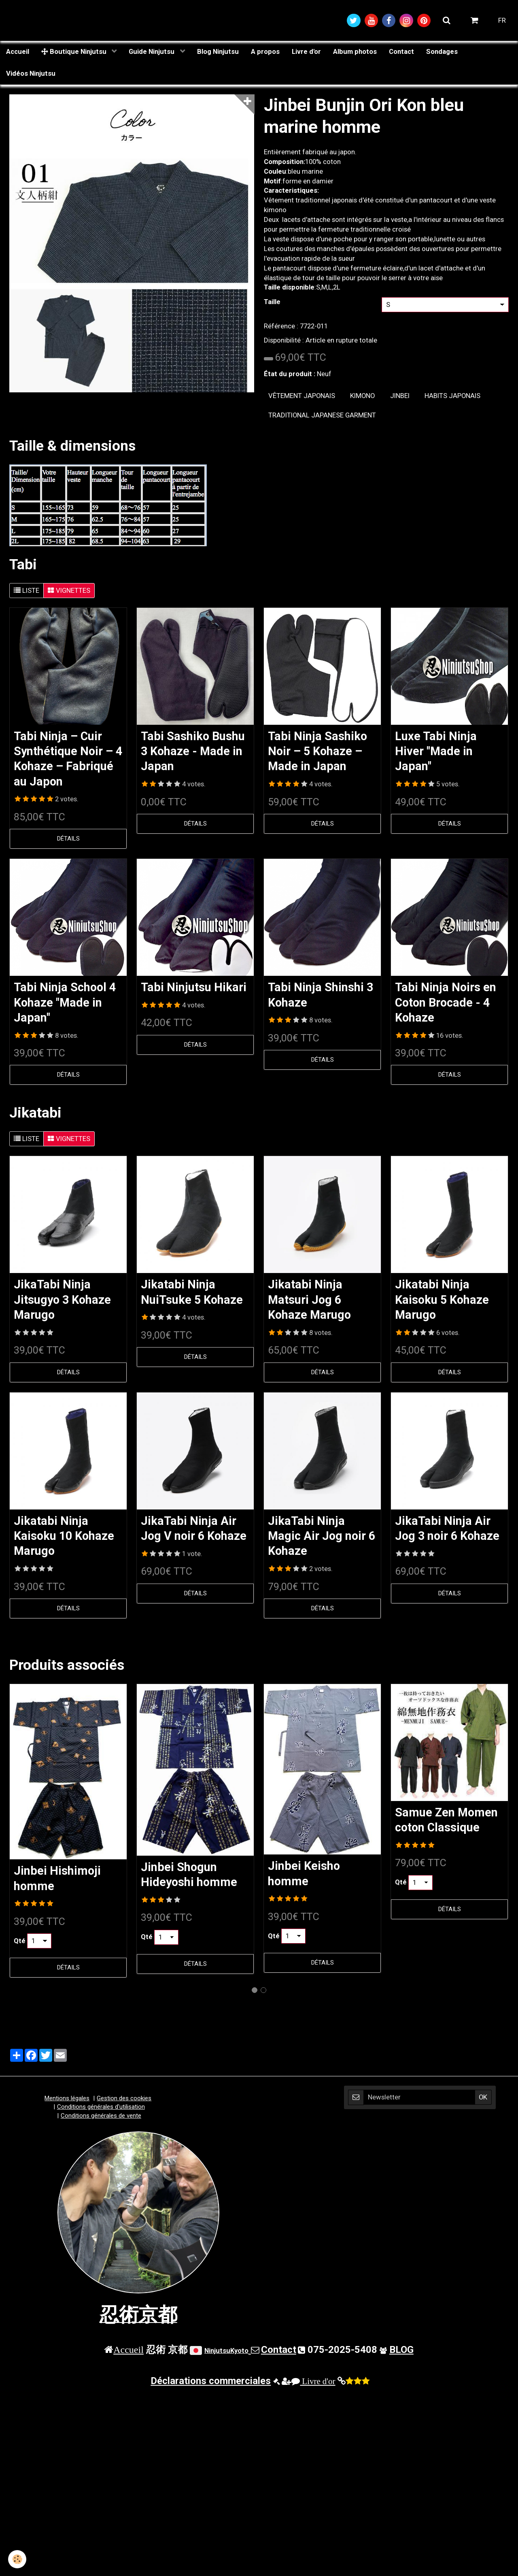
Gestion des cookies (124, 2098)
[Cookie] (17, 2559)
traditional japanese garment (322, 415)
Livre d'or (306, 51)
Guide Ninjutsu (152, 51)
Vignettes (69, 590)
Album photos (355, 51)
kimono (362, 396)
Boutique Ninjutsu (74, 51)
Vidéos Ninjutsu (30, 73)
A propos (265, 51)
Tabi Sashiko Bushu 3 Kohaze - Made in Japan (193, 751)
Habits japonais (452, 396)
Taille (272, 302)
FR (502, 20)
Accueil (17, 51)
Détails (68, 838)
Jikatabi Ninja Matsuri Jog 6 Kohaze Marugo (309, 1300)
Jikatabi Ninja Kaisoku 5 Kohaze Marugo (442, 1300)
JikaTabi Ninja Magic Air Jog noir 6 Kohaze (321, 1536)
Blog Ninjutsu (218, 51)
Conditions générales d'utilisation (101, 2106)
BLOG (401, 2349)
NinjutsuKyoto (226, 2350)
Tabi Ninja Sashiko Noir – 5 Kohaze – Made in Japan (317, 751)
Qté (19, 1941)
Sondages (442, 51)
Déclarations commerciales (211, 2381)
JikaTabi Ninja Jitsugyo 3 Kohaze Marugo (62, 1300)
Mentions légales (67, 2098)
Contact (401, 51)
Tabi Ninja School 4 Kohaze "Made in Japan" (65, 1003)
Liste (26, 590)
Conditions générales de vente (101, 2115)
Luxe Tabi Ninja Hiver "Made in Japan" (436, 751)
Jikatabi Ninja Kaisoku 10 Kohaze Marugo (64, 1536)
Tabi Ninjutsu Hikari (193, 987)
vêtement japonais (301, 396)
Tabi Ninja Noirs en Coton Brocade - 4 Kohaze (445, 1003)
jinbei (400, 396)
